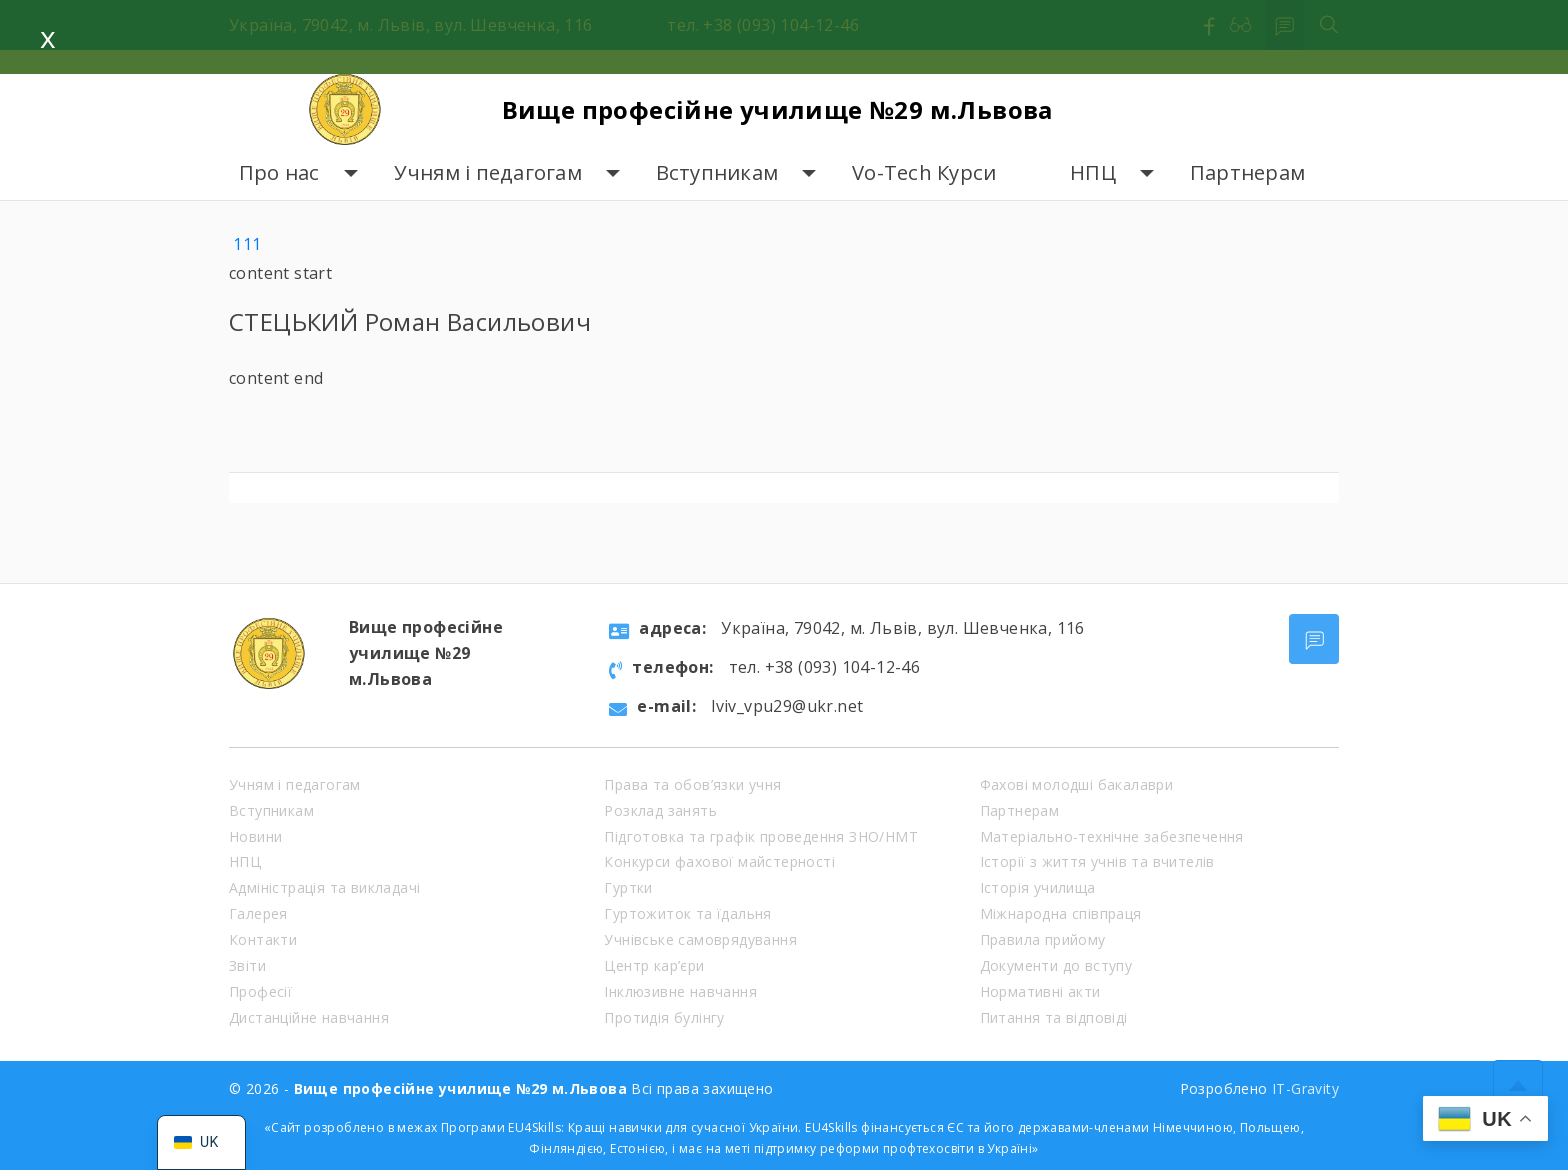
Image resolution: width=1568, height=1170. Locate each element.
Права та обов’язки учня (692, 784)
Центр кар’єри (654, 965)
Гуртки (628, 887)
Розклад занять (660, 810)
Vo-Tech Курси (924, 172)
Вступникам (717, 172)
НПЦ (1093, 172)
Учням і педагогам (488, 172)
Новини (255, 836)
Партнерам (1247, 172)
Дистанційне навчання (309, 1017)
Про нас (279, 172)
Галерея (258, 913)
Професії (260, 991)
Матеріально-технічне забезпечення (1112, 836)
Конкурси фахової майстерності (719, 861)
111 (247, 244)
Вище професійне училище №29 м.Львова (777, 109)
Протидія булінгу (664, 1017)
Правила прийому (1043, 939)
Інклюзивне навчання (680, 991)
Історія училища (1038, 887)
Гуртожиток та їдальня (687, 913)
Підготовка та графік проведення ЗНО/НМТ (761, 836)
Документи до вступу (1056, 965)
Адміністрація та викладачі (324, 887)
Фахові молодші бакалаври (1077, 784)
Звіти (247, 965)
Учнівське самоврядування (700, 939)
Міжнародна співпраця (1061, 913)
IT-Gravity (1305, 1088)
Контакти (263, 939)
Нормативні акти (1040, 991)
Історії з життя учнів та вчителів (1097, 861)
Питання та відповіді (1054, 1017)
